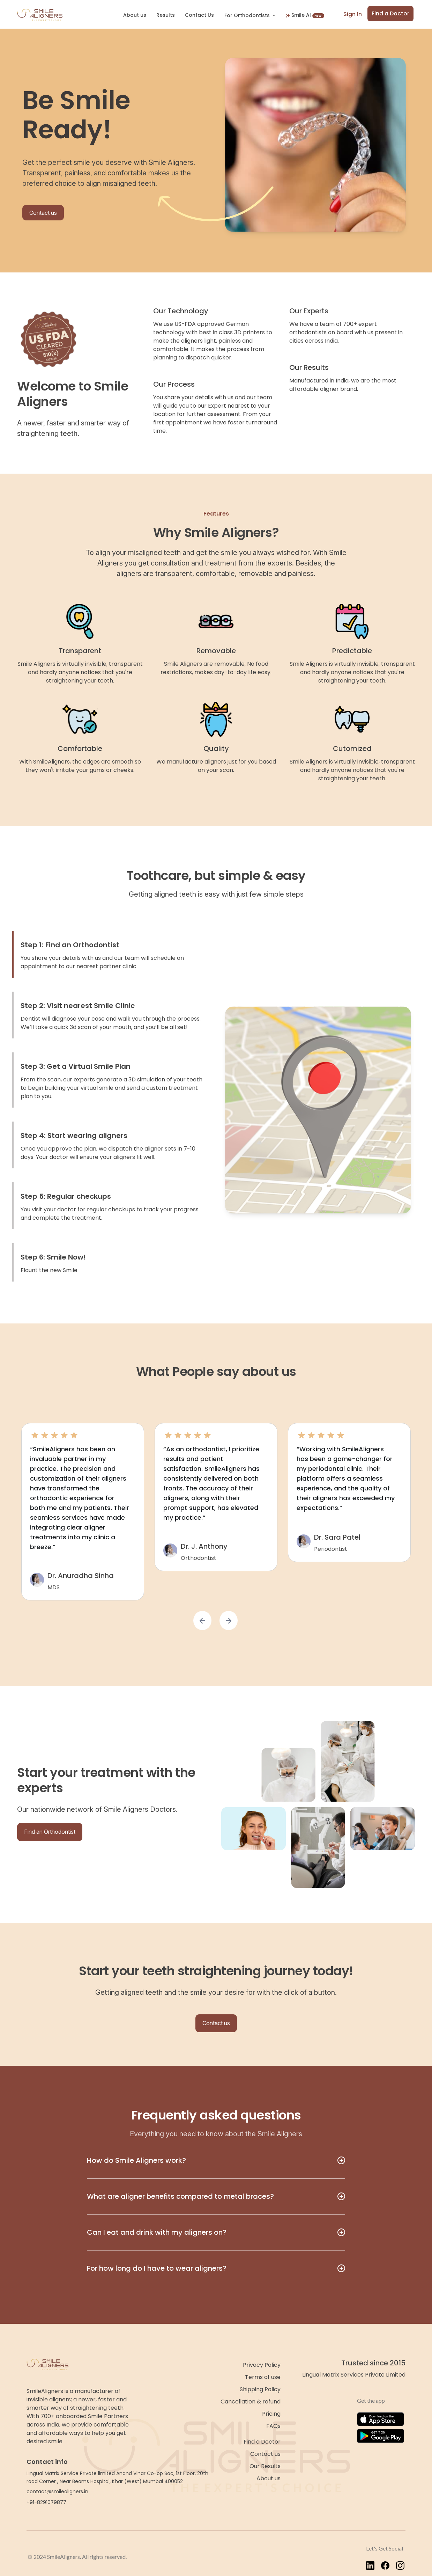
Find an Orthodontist (49, 1831)
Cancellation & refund (251, 2402)
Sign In (352, 14)
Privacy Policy (262, 2365)
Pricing (271, 2414)
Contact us (43, 212)
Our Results (265, 2466)
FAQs (273, 2426)
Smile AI (305, 15)
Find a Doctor (390, 13)
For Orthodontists (247, 15)
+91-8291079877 (46, 2502)
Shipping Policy (260, 2389)
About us (134, 15)
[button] (202, 1620)
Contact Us (199, 15)
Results (165, 15)
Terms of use (263, 2377)
